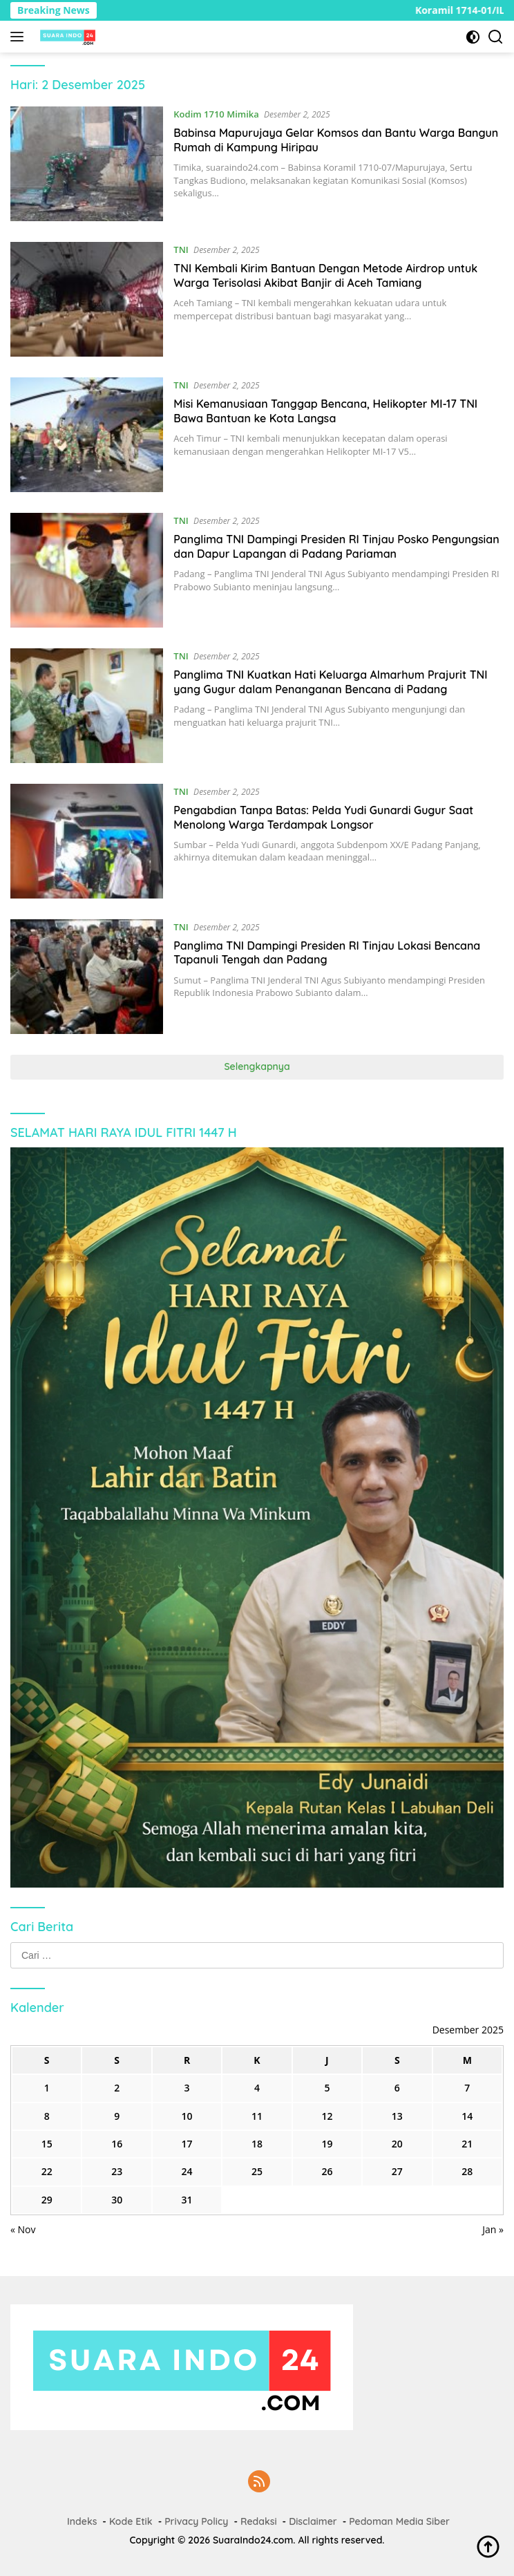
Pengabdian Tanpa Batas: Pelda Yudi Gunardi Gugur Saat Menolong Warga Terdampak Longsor (323, 817)
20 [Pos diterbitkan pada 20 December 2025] (397, 2143)
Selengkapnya (256, 1066)
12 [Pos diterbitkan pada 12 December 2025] (326, 2116)
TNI (181, 249)
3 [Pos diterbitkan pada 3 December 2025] (187, 2087)
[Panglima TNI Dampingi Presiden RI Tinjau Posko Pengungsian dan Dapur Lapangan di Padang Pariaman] (86, 570)
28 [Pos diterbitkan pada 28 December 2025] (467, 2171)
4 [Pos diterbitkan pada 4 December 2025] (257, 2087)
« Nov (23, 2229)
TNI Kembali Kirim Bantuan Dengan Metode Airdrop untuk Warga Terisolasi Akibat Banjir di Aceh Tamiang (325, 275)
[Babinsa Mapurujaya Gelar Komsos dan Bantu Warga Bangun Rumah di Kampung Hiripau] (86, 163)
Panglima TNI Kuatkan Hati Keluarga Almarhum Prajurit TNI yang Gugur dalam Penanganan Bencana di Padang (330, 682)
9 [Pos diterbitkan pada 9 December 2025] (117, 2116)
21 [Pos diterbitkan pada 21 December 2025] (467, 2143)
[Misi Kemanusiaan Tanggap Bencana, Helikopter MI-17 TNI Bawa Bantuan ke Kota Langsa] (86, 434)
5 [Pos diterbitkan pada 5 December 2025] (327, 2087)
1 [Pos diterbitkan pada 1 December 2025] (47, 2087)
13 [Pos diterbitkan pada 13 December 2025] (397, 2116)
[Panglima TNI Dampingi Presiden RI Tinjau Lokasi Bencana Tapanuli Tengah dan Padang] (86, 976)
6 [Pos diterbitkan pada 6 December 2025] (397, 2087)
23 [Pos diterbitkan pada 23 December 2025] (116, 2171)
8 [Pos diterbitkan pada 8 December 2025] (47, 2116)
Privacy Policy (196, 2521)
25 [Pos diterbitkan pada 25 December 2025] (257, 2171)
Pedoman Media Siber (399, 2521)
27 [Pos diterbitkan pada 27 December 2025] (397, 2171)
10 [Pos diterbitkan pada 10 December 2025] (187, 2116)
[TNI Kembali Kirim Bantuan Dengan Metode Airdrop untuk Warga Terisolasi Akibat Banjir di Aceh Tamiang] (86, 299)
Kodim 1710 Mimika (215, 114)
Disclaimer (313, 2521)
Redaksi (258, 2521)
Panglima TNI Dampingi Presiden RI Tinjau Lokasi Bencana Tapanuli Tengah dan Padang (326, 953)
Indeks (82, 2521)
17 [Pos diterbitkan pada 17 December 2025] (187, 2143)
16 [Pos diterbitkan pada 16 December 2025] (116, 2143)
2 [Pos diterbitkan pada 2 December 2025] (117, 2087)
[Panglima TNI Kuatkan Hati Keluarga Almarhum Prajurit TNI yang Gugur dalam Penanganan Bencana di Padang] (86, 705)
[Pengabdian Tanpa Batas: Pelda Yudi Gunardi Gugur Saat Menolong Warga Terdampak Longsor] (86, 841)
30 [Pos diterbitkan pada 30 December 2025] (116, 2199)
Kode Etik (131, 2521)
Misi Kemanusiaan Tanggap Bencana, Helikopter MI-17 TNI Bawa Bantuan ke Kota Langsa (325, 411)
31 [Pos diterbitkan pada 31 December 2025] (187, 2199)
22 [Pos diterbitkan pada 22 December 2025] (47, 2171)
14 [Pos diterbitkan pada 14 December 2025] (467, 2116)
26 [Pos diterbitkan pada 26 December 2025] (326, 2171)
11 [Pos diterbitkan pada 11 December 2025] (257, 2116)
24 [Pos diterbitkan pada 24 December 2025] (187, 2171)
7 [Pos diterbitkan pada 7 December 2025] (467, 2087)
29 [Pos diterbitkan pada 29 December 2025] (47, 2199)
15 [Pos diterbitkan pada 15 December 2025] (47, 2143)
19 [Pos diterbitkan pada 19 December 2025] (326, 2143)
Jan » (493, 2229)
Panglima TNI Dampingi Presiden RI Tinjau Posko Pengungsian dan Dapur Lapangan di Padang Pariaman (336, 546)
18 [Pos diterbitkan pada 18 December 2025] (257, 2143)
